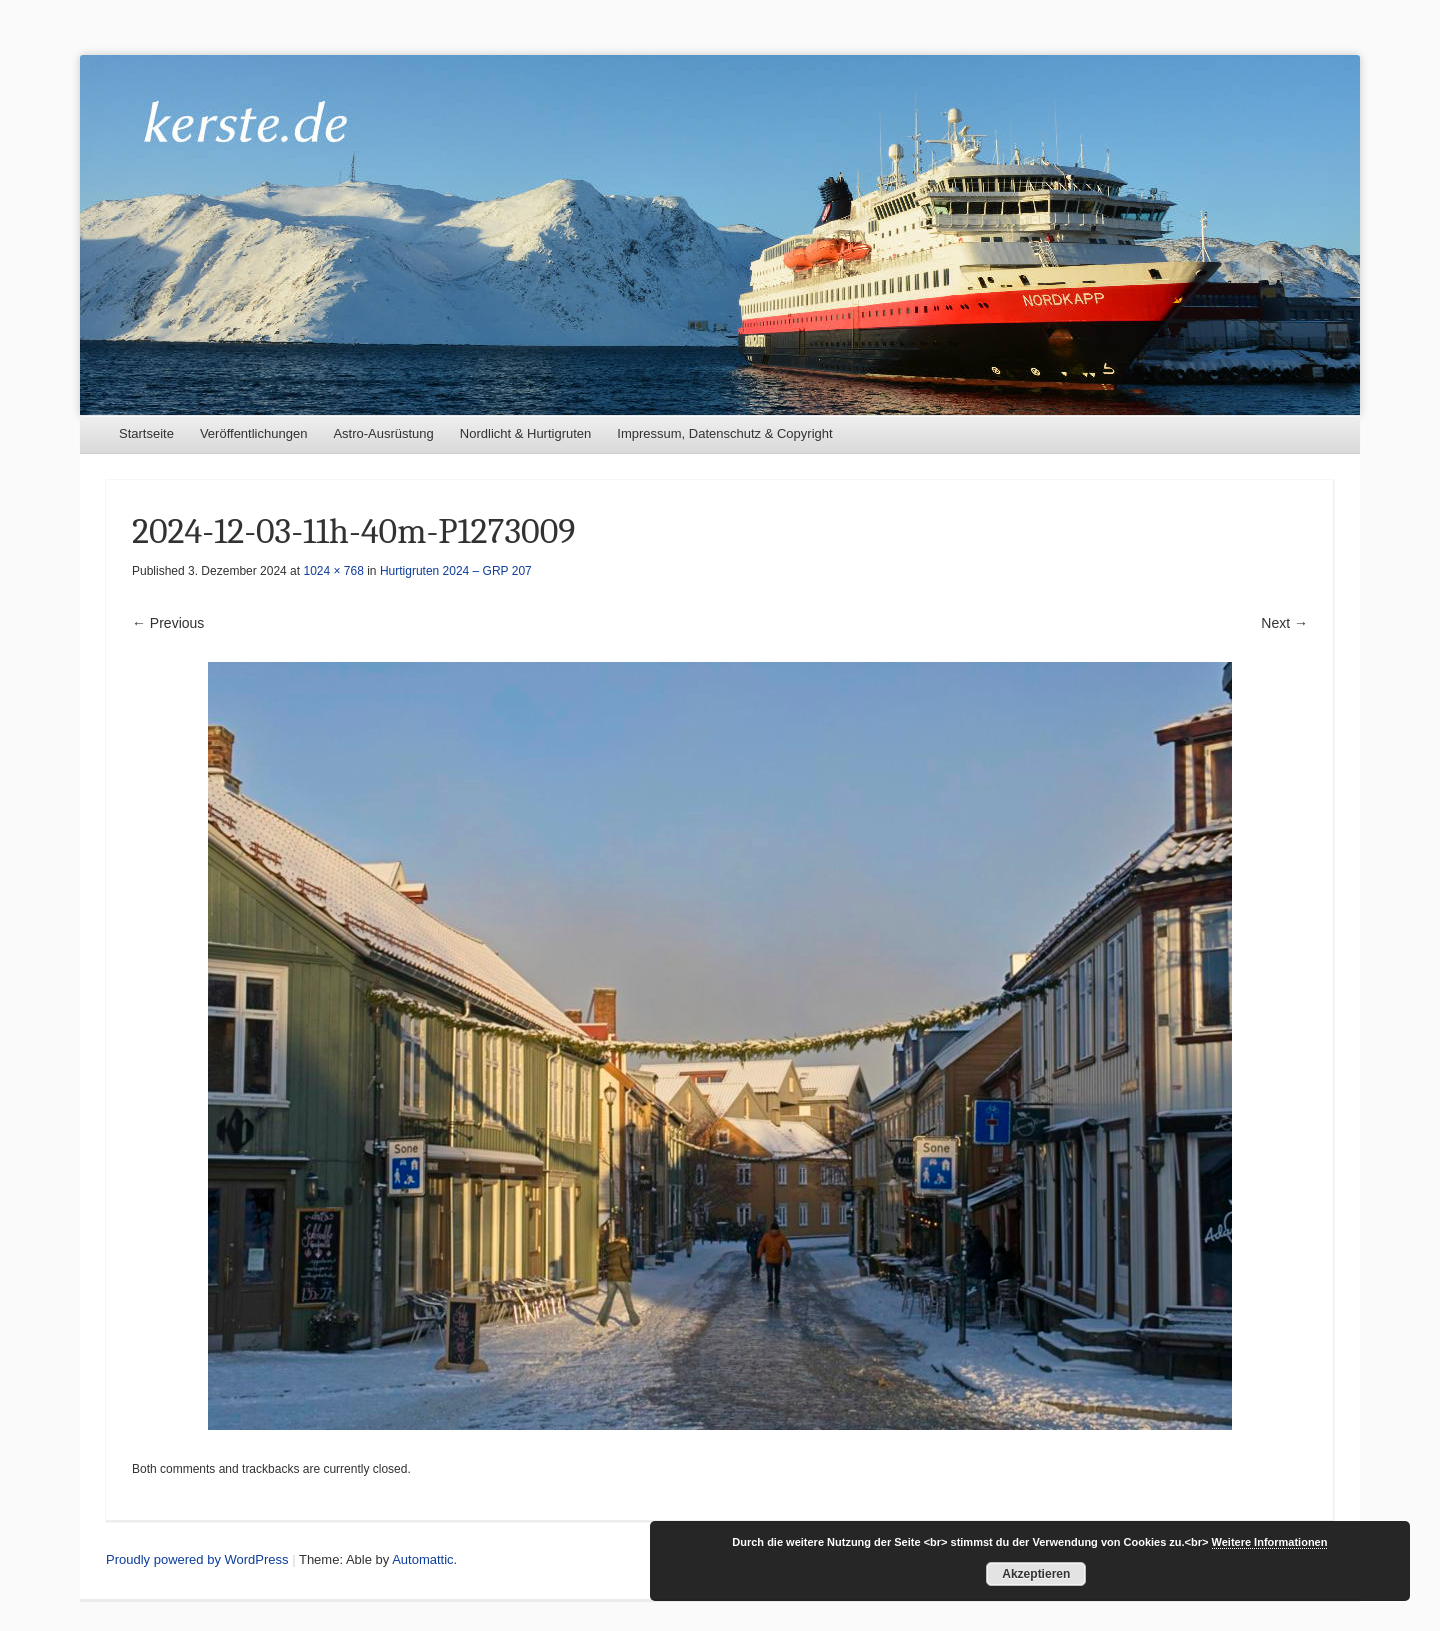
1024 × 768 (333, 571)
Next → (1284, 623)
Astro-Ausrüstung (383, 433)
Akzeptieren (1036, 1574)
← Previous (168, 623)
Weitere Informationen (1270, 1542)
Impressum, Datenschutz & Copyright (724, 433)
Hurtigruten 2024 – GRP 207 (456, 571)
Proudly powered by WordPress (197, 1559)
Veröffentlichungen (253, 433)
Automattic (422, 1559)
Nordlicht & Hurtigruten (526, 433)
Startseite (146, 433)
